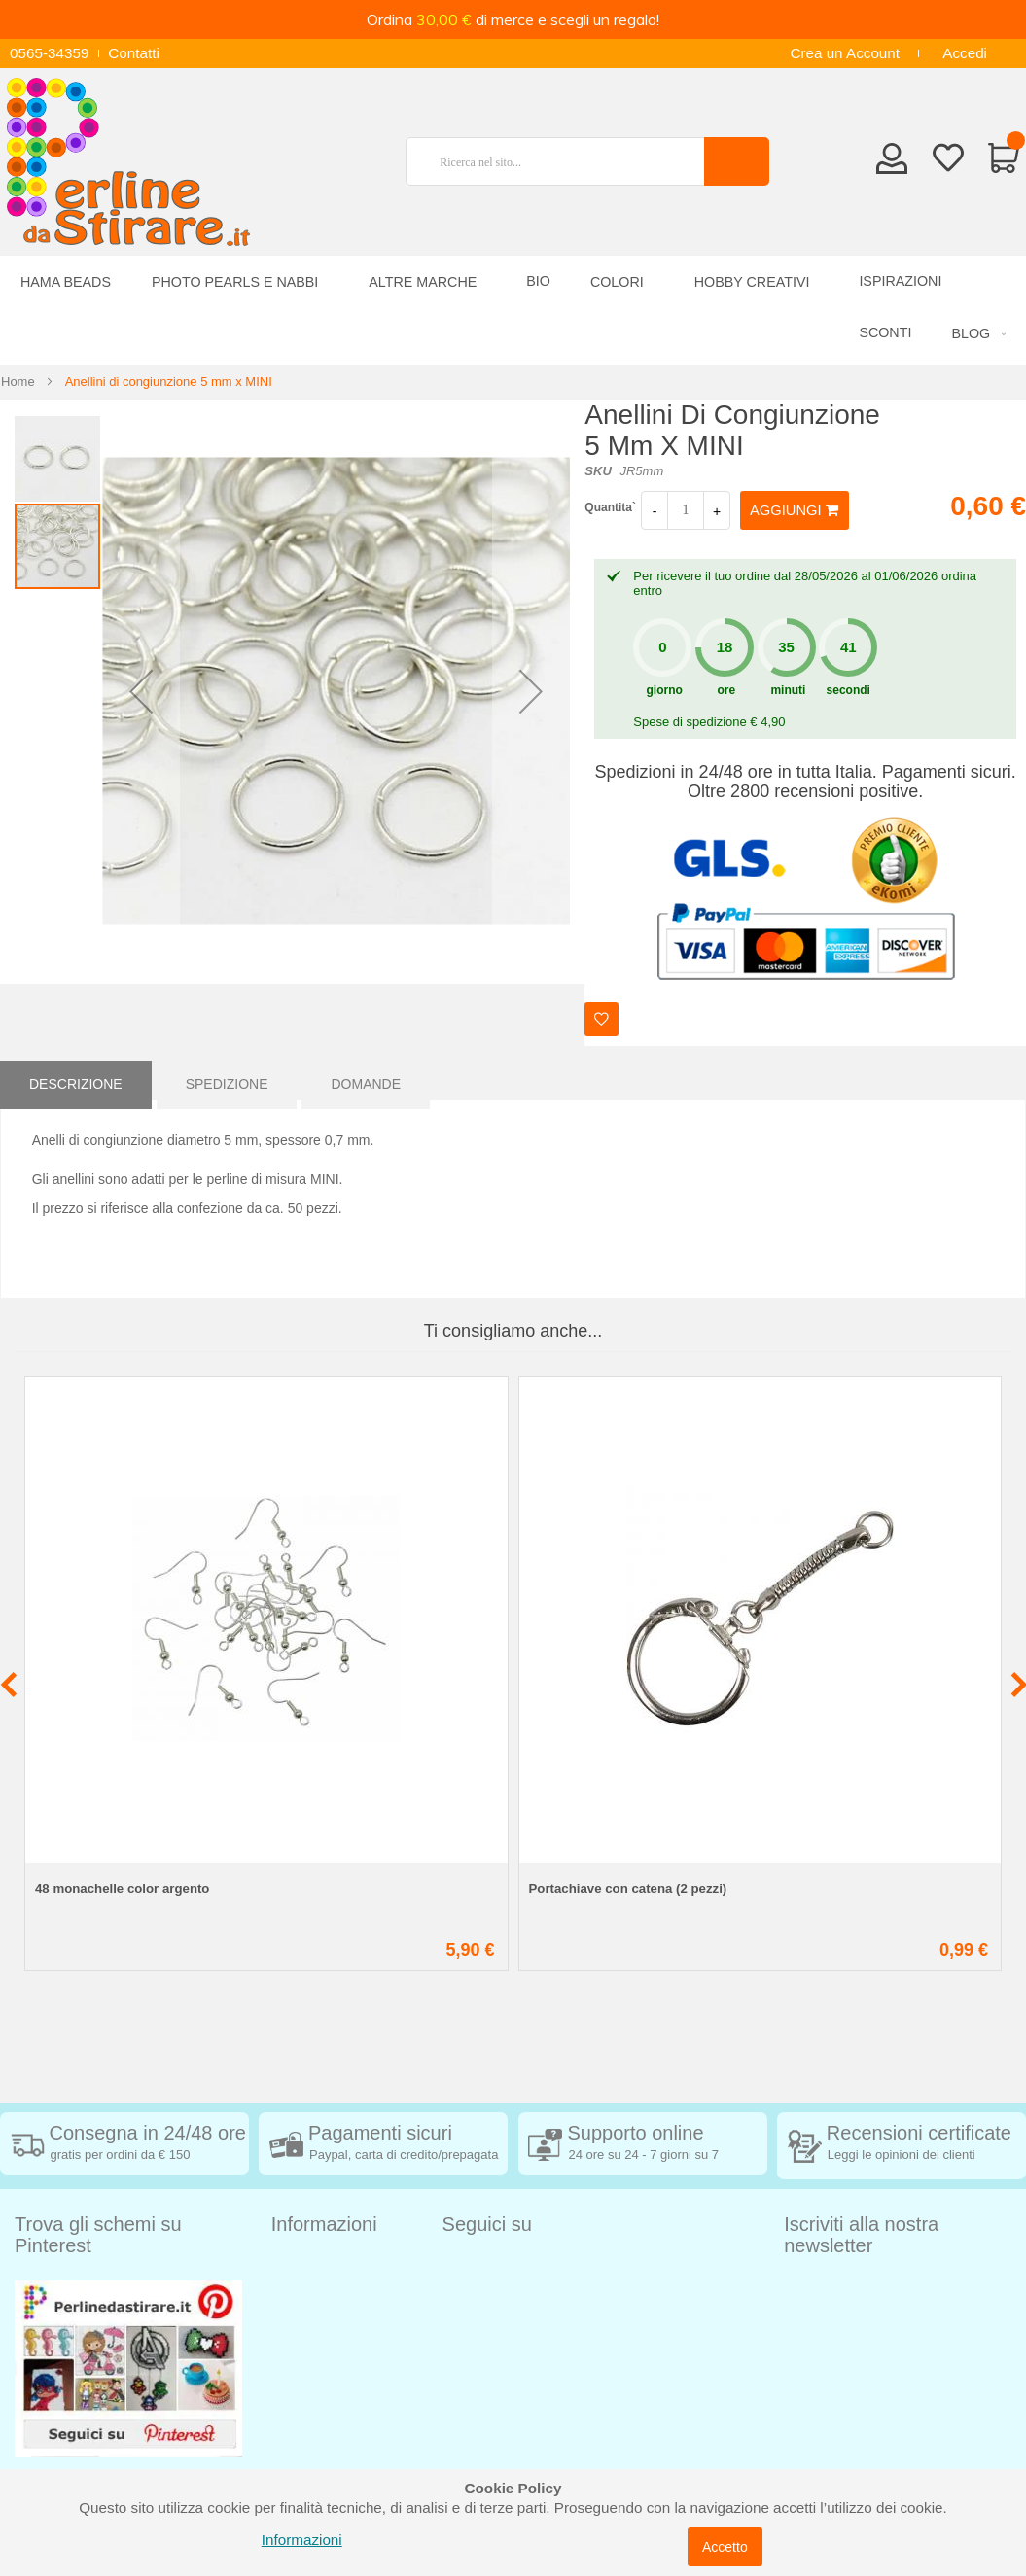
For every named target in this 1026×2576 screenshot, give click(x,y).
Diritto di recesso (326, 2326)
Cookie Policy (316, 2414)
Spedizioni (305, 2268)
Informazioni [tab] (324, 2224)
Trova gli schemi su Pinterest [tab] (98, 2234)
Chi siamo (304, 2443)
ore (726, 690)
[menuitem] (975, 334)
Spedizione (227, 1080)
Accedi (964, 53)
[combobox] (563, 161)
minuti (787, 690)
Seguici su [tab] (487, 2224)
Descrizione (76, 1080)
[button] (141, 691)
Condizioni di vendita (339, 2297)
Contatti (133, 53)
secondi (848, 690)
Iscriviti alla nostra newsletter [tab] (861, 2234)
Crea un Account (845, 53)
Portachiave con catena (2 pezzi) (628, 1888)
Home (18, 381)
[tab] (76, 1080)
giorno (665, 690)
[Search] (736, 161)
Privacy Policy (317, 2385)
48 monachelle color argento (122, 1888)
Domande (366, 1080)
